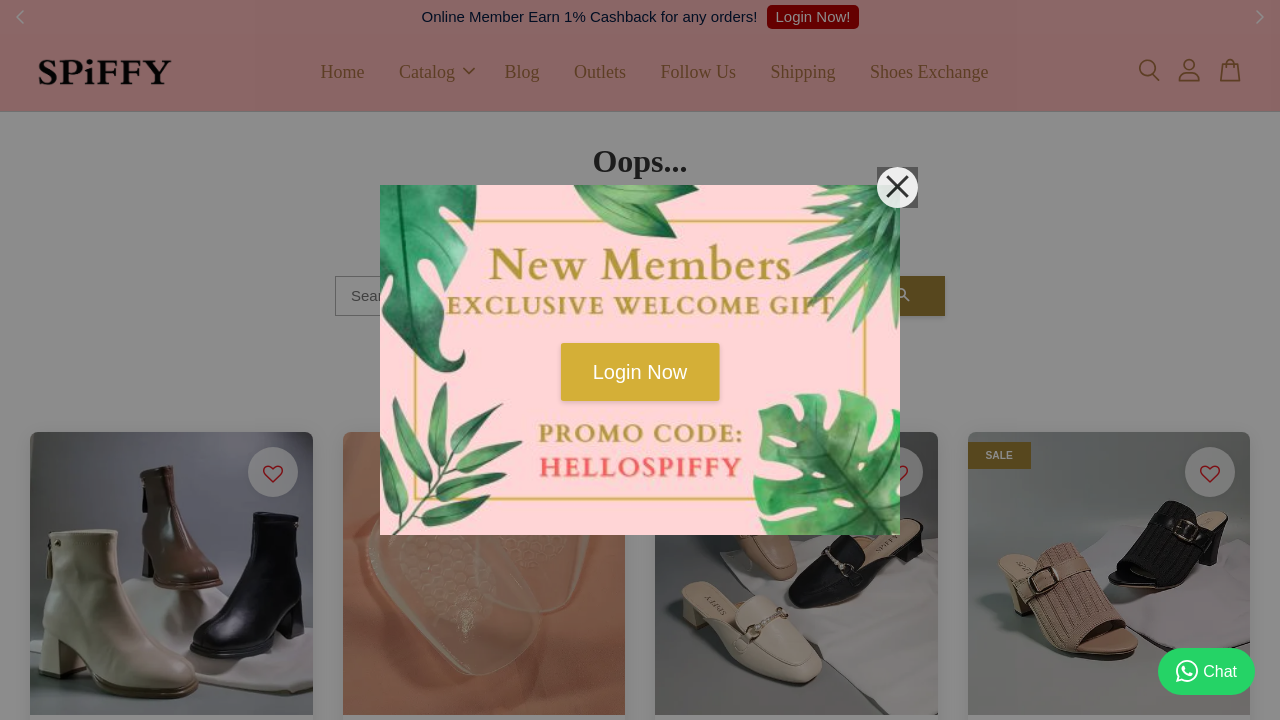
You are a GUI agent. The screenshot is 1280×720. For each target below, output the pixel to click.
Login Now (640, 372)
